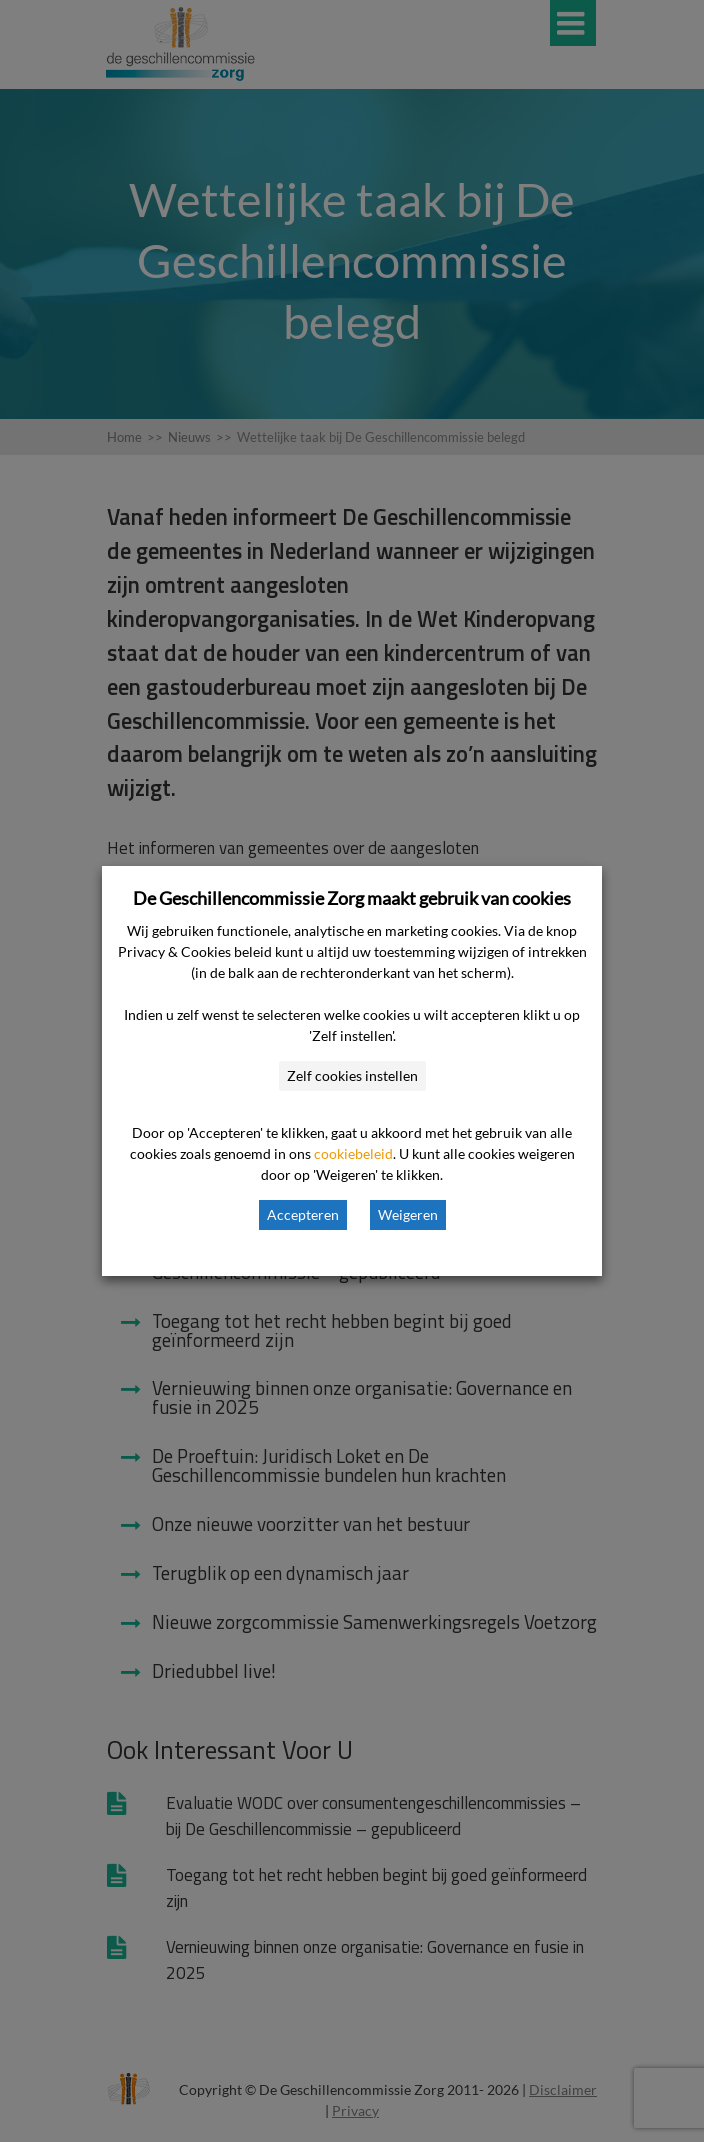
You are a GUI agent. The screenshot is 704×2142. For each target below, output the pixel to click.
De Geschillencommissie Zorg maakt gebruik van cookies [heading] (352, 898)
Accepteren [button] (303, 1214)
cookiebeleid (353, 1153)
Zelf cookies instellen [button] (352, 1075)
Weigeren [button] (408, 1214)
